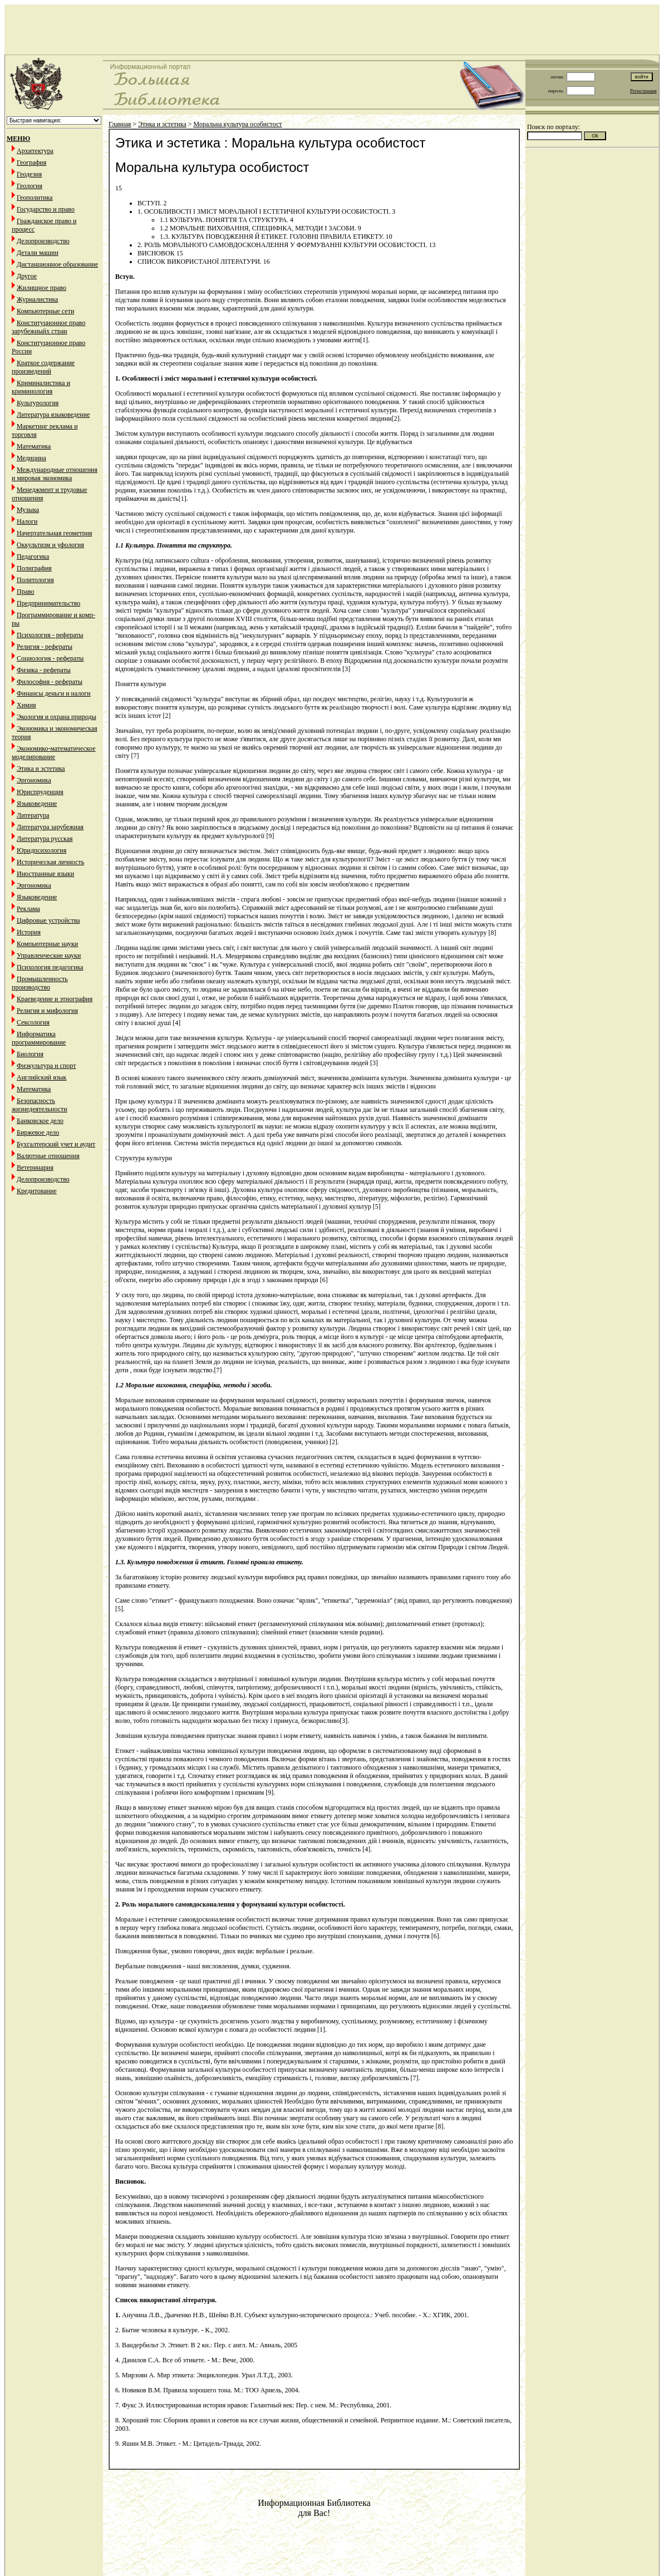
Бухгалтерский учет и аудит (56, 1144)
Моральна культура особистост (238, 124)
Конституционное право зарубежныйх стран (48, 327)
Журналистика (37, 299)
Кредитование (37, 1191)
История (29, 932)
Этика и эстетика (41, 768)
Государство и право (46, 209)
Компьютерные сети (45, 311)
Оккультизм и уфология (50, 545)
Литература (33, 815)
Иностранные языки (45, 874)
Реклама (28, 909)
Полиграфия (34, 568)
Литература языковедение (53, 414)
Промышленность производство (40, 983)
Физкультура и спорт (46, 1066)
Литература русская (45, 839)
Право (26, 591)
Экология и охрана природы (56, 717)
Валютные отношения (48, 1156)
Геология (29, 186)
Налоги (27, 521)
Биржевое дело (38, 1132)
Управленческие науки (49, 955)
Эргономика (34, 780)
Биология (30, 1054)
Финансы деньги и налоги (54, 693)
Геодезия (29, 174)
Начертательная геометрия (54, 533)
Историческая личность (50, 862)
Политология (35, 580)
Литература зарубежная (50, 827)
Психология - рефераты (50, 635)
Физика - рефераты (44, 670)
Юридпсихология (41, 850)
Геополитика (35, 197)
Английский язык (41, 1077)
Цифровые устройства (48, 920)
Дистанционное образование (57, 264)
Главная (120, 124)
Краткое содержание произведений (43, 367)
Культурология (37, 403)
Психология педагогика (50, 967)
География (31, 162)
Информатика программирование (39, 1038)
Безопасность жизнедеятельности (39, 1105)
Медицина (31, 458)
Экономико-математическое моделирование (54, 753)
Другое (27, 276)
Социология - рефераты (50, 658)
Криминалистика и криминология (41, 387)
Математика (34, 446)
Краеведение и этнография (54, 999)
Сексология (33, 1022)
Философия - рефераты (49, 682)
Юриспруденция (40, 792)
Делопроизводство (43, 241)
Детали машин (37, 253)
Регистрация (643, 90)
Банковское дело (40, 1121)
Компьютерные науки (47, 944)
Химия (26, 705)
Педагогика (33, 556)
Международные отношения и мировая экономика (54, 474)
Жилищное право (41, 288)
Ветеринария (35, 1167)
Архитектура (35, 151)
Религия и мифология (47, 1010)
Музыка (28, 510)
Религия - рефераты (44, 647)
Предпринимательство (48, 603)
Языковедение (37, 803)
